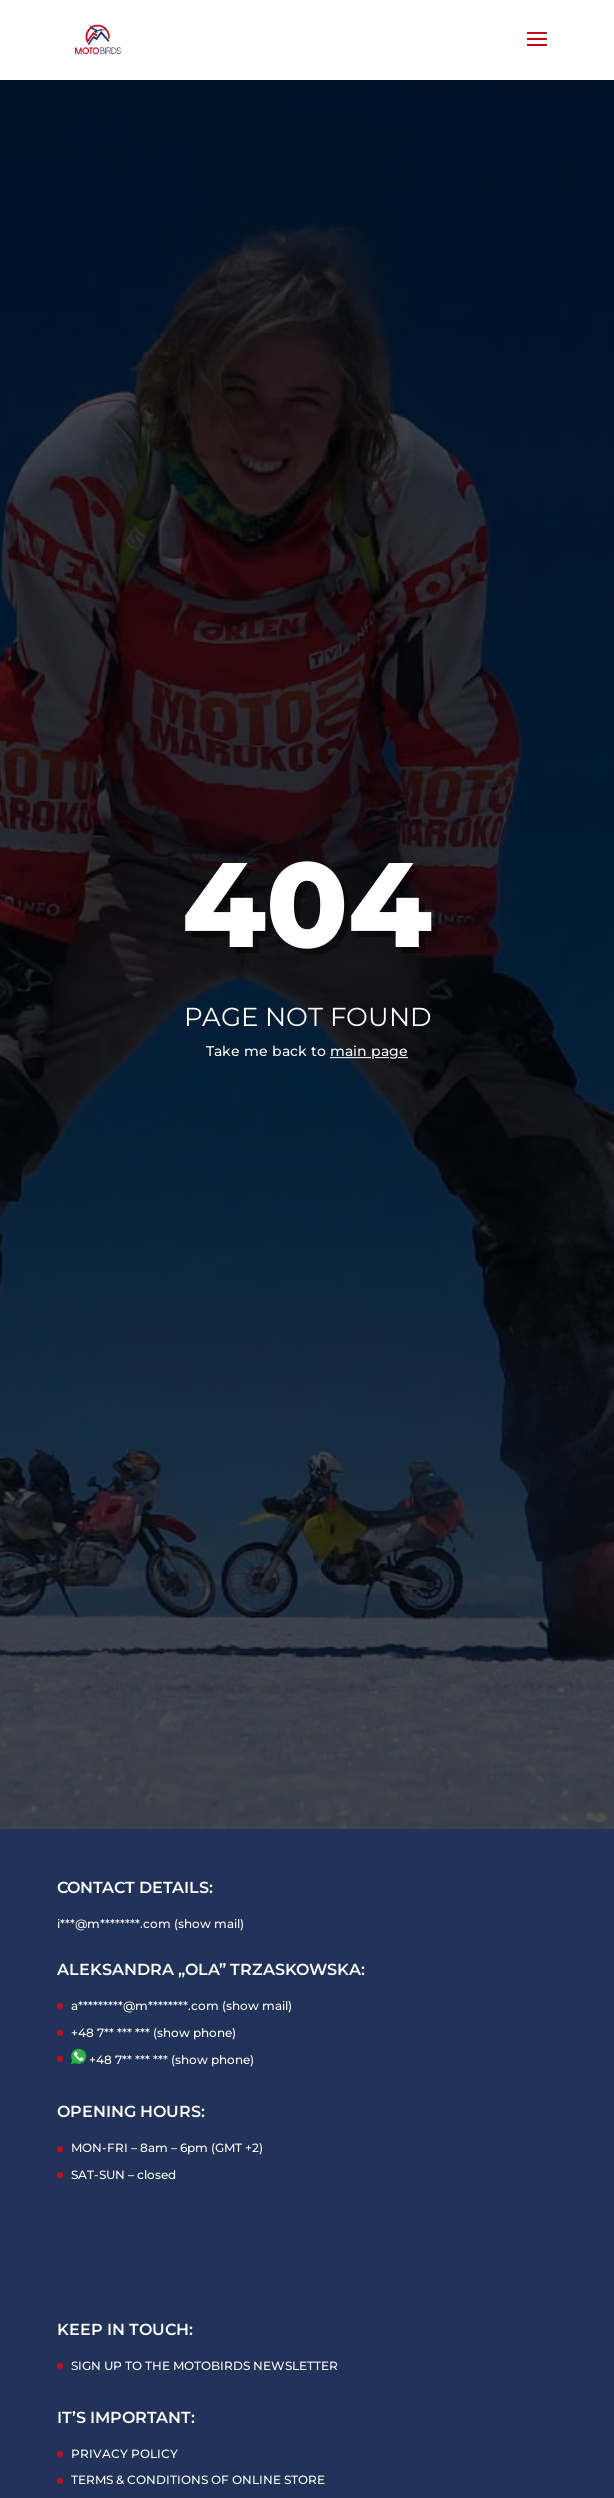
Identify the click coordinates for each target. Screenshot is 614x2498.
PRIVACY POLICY (124, 2453)
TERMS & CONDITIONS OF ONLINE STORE (198, 2479)
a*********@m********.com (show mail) (181, 2005)
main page (369, 1051)
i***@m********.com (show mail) (150, 1923)
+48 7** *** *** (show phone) (153, 2032)
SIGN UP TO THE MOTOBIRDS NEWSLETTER (204, 2365)
